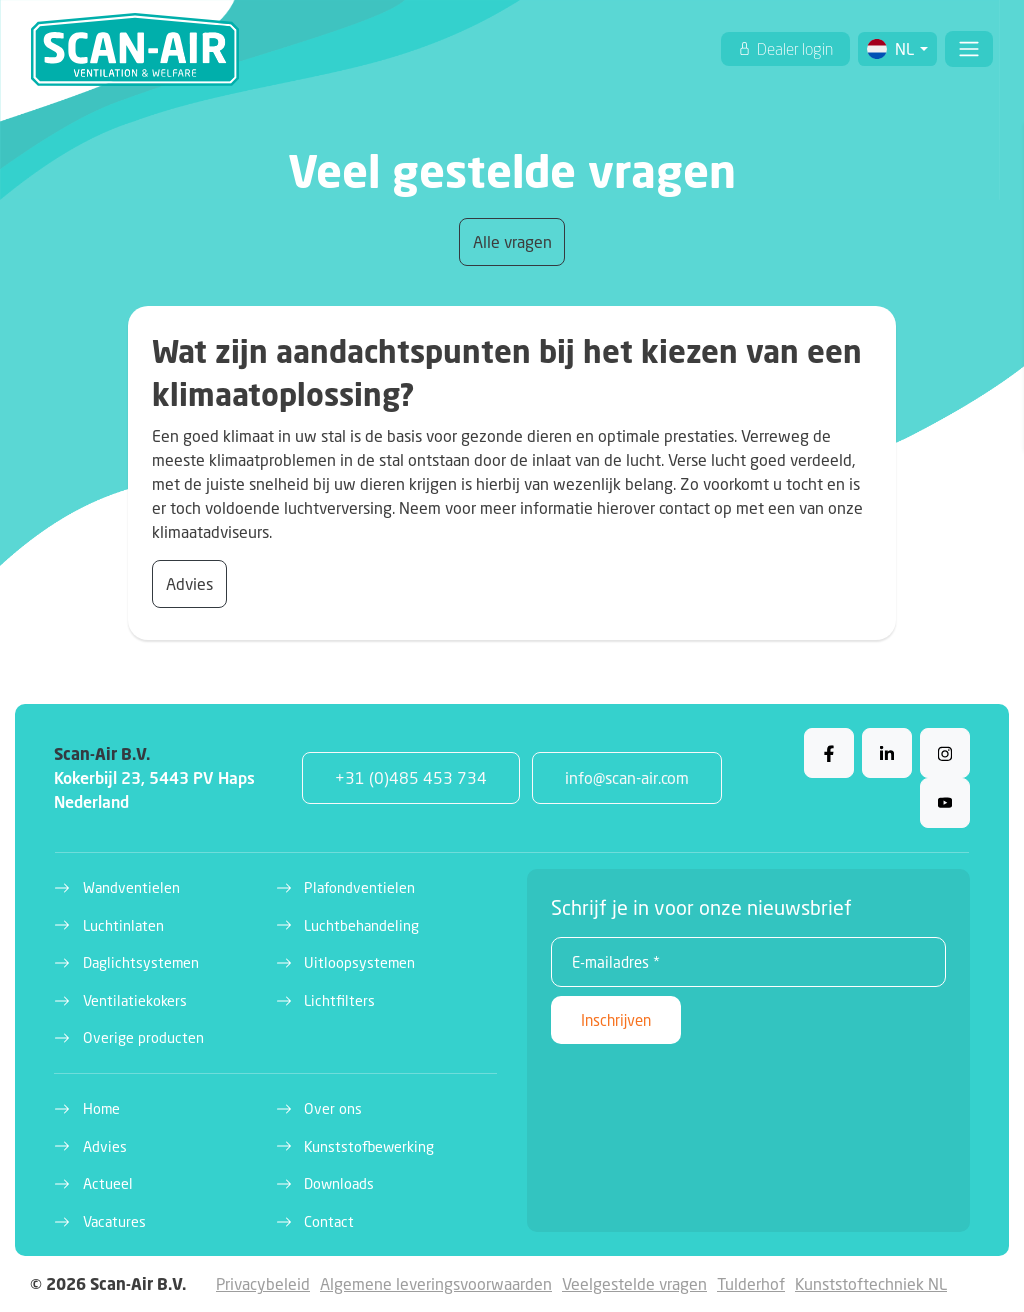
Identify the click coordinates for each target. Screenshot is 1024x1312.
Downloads (339, 1183)
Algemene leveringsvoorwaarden (436, 1283)
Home (101, 1108)
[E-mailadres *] (748, 962)
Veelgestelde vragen (634, 1283)
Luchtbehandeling (361, 925)
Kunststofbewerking (369, 1146)
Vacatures (114, 1221)
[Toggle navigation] (969, 49)
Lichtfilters (339, 1000)
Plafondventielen (359, 887)
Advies (189, 583)
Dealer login (793, 49)
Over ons (333, 1108)
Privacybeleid (263, 1283)
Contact (329, 1221)
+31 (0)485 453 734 (411, 777)
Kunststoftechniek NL (871, 1283)
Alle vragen (512, 241)
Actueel (108, 1183)
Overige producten (143, 1037)
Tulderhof (751, 1283)
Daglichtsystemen (141, 962)
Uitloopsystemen (359, 962)
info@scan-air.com (627, 777)
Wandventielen (131, 887)
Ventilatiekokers (135, 1000)
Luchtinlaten (123, 925)
